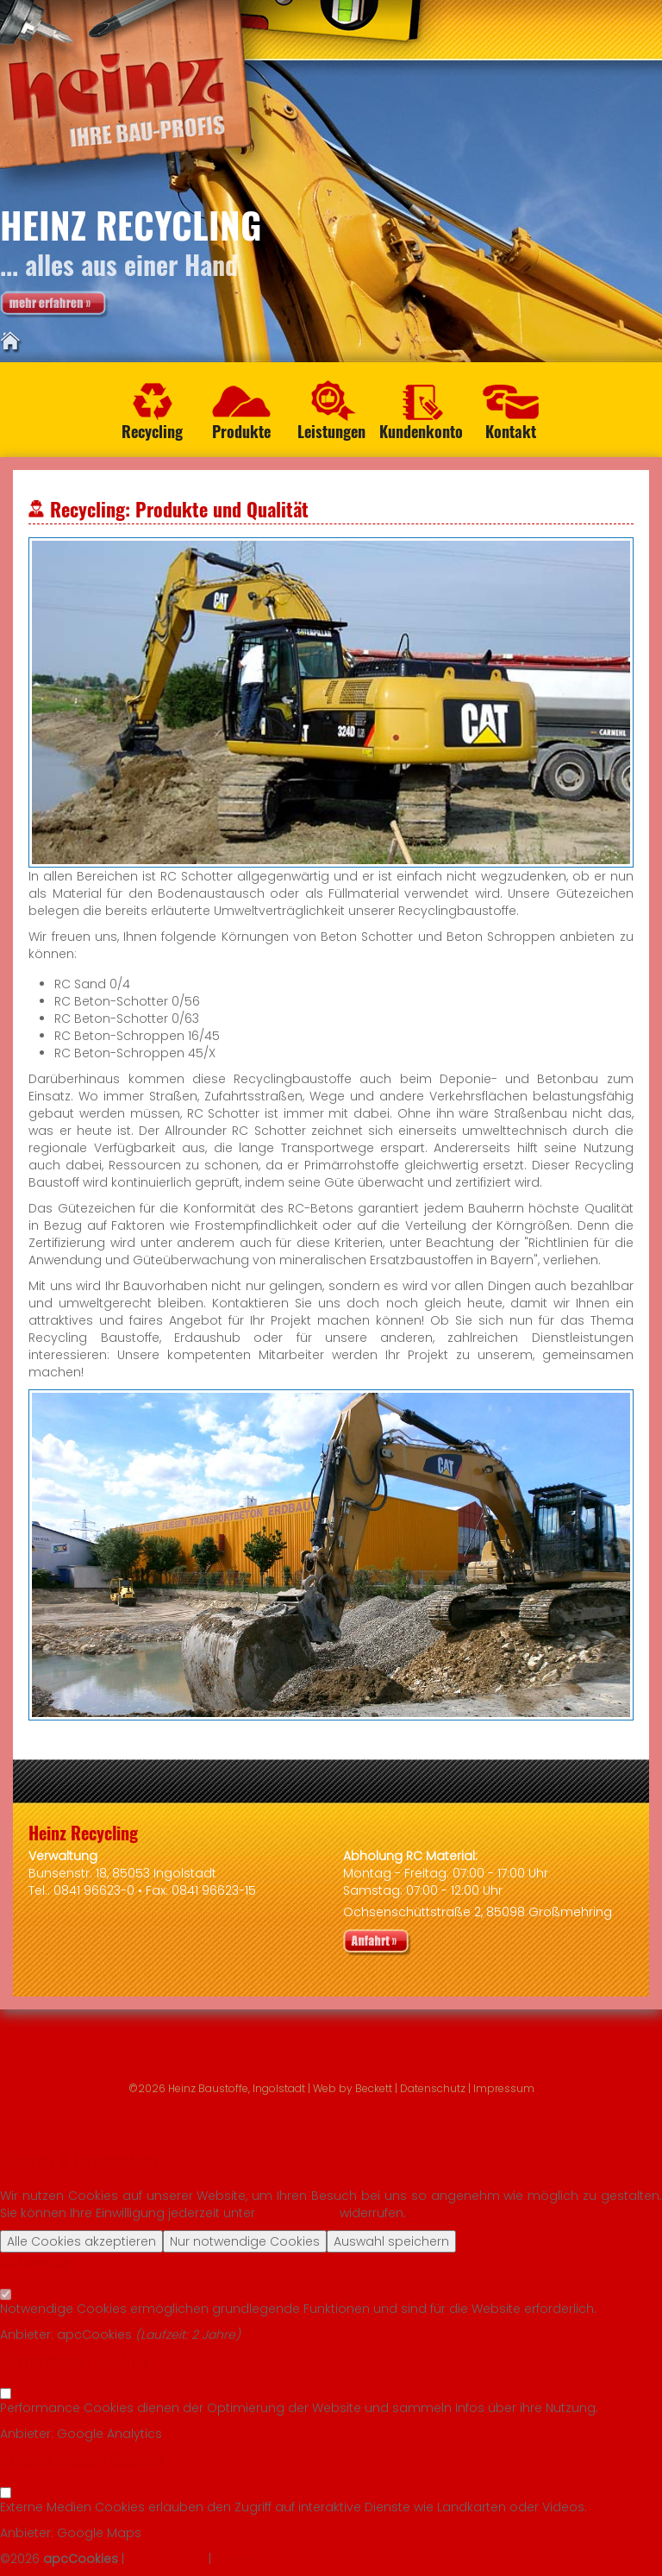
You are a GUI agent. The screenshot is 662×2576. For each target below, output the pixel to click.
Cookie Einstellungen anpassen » (557, 2241)
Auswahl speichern (391, 2241)
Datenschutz (432, 2088)
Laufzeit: (166, 2334)
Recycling (152, 431)
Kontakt (510, 431)
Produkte (241, 431)
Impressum (503, 2088)
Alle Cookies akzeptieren (81, 2241)
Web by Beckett (352, 2088)
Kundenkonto (421, 431)
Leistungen (331, 431)
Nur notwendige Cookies (245, 2241)
